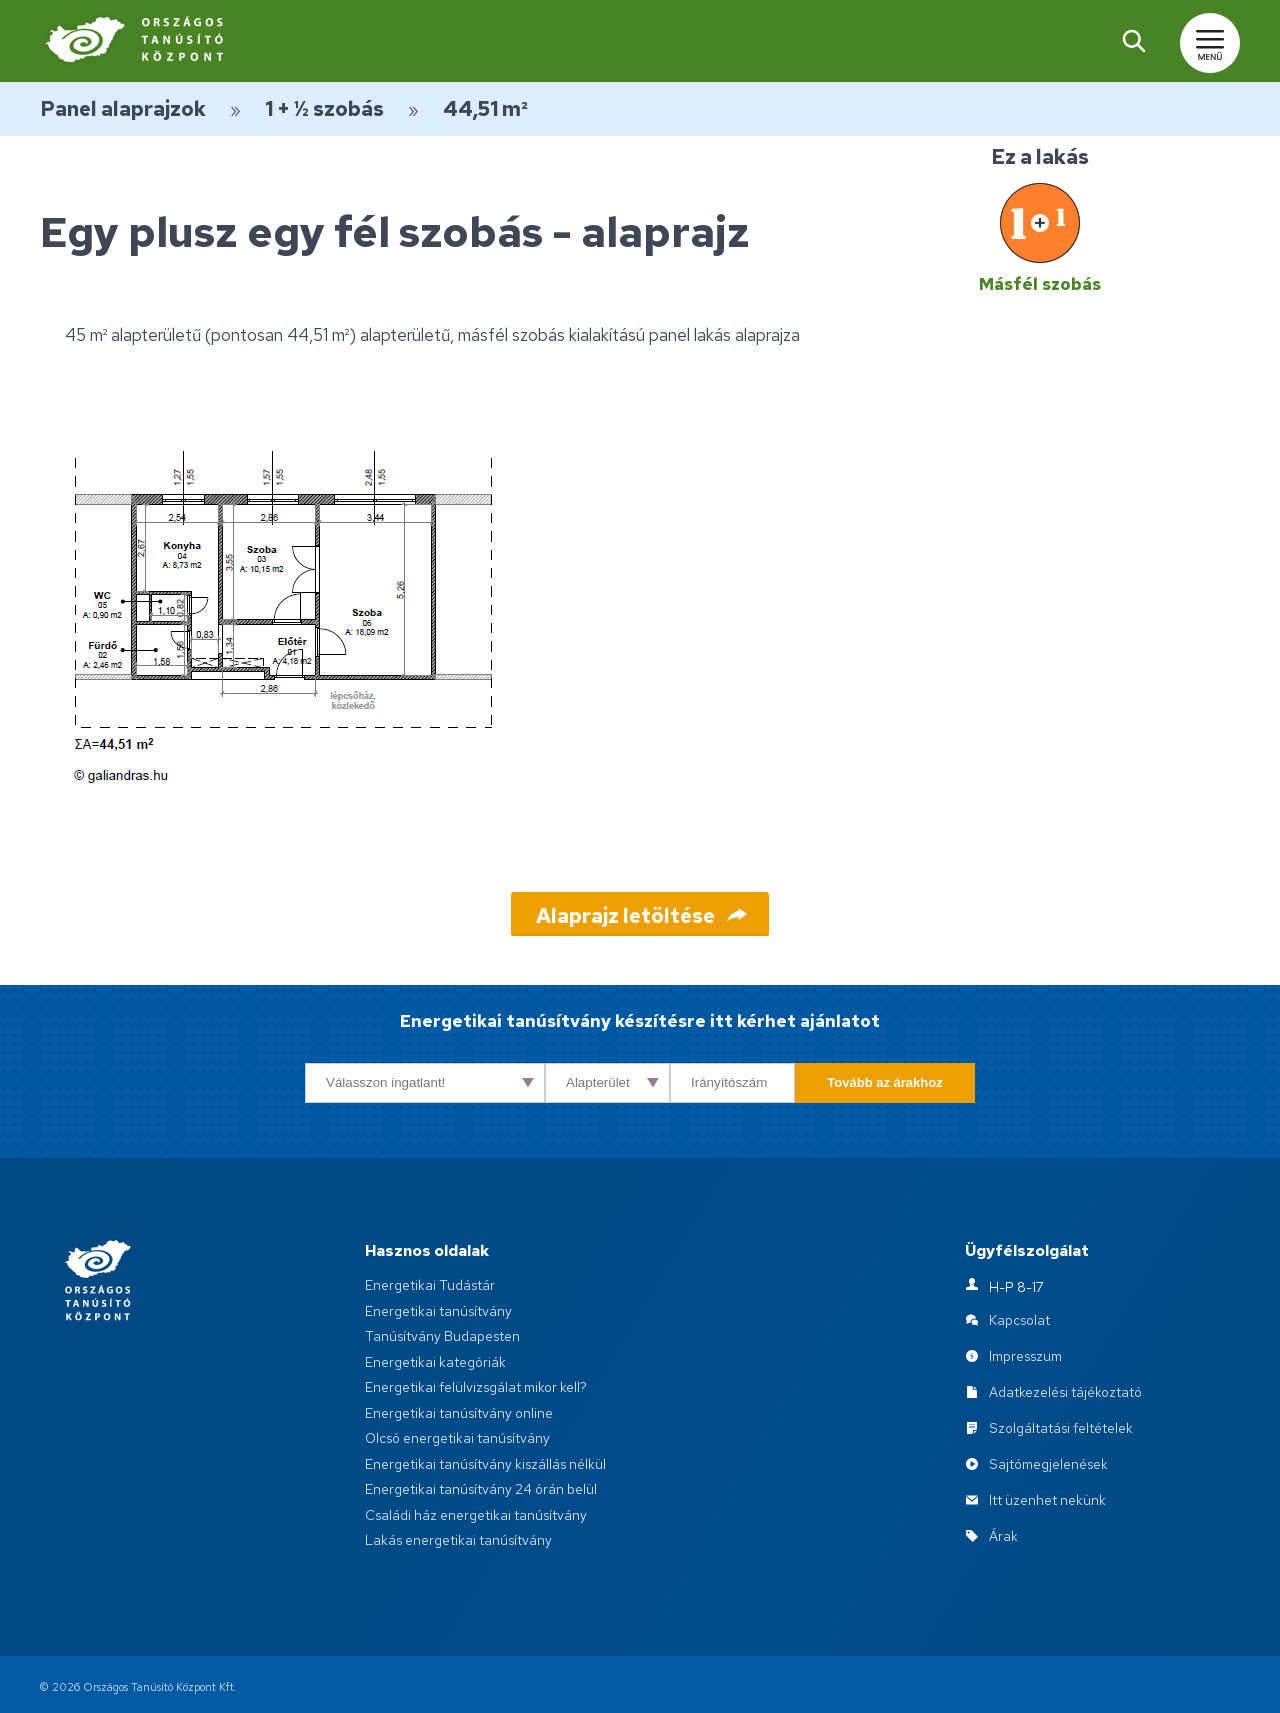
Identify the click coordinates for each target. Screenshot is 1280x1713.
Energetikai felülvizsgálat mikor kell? (476, 1387)
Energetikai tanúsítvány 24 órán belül (481, 1489)
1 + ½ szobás (324, 108)
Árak (1003, 1536)
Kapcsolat (1019, 1320)
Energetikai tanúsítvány (438, 1311)
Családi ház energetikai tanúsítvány (476, 1515)
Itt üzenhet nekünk (1047, 1500)
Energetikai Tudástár (430, 1285)
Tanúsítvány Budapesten (442, 1336)
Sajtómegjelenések (1048, 1464)
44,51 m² (485, 108)
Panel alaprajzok (123, 108)
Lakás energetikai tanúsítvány (458, 1540)
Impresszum (1025, 1356)
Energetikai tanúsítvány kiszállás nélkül (485, 1464)
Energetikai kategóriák (435, 1362)
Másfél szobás (1040, 284)
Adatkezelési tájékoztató (1065, 1392)
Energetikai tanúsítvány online (459, 1413)
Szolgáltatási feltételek (1061, 1428)
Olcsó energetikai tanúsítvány (457, 1438)
